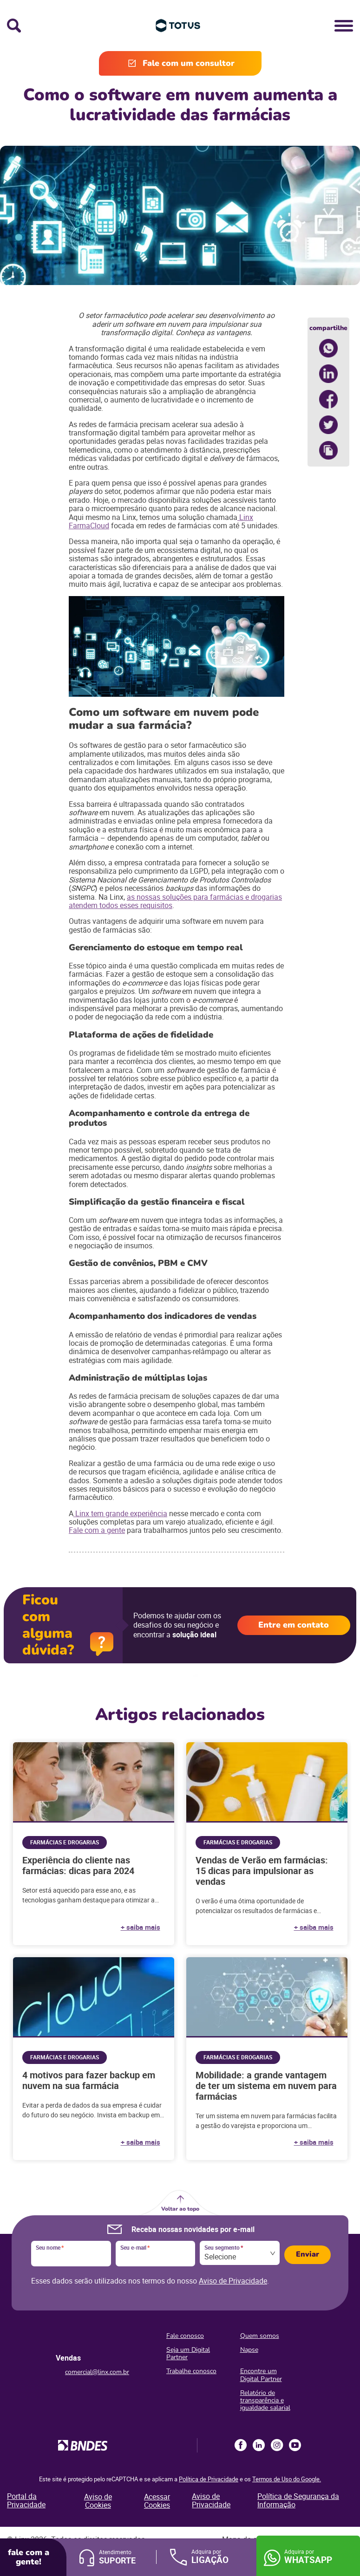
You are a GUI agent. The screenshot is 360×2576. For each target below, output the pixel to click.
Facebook (241, 2445)
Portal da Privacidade (26, 2500)
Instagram (277, 2445)
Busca (14, 25)
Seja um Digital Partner (188, 2353)
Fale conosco (185, 2335)
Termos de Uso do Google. (286, 2479)
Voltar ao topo (180, 2209)
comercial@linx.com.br (97, 2372)
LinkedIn (259, 2445)
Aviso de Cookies (98, 2501)
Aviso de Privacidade (233, 2281)
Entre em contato (293, 1624)
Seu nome (50, 2248)
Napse (249, 2349)
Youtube (295, 2445)
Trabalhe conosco (191, 2371)
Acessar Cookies (157, 2501)
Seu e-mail (135, 2248)
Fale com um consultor (189, 63)
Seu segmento (223, 2248)
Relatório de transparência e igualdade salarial (265, 2400)
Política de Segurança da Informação (298, 2500)
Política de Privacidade (208, 2479)
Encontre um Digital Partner (261, 2375)
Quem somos (259, 2335)
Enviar (307, 2254)
